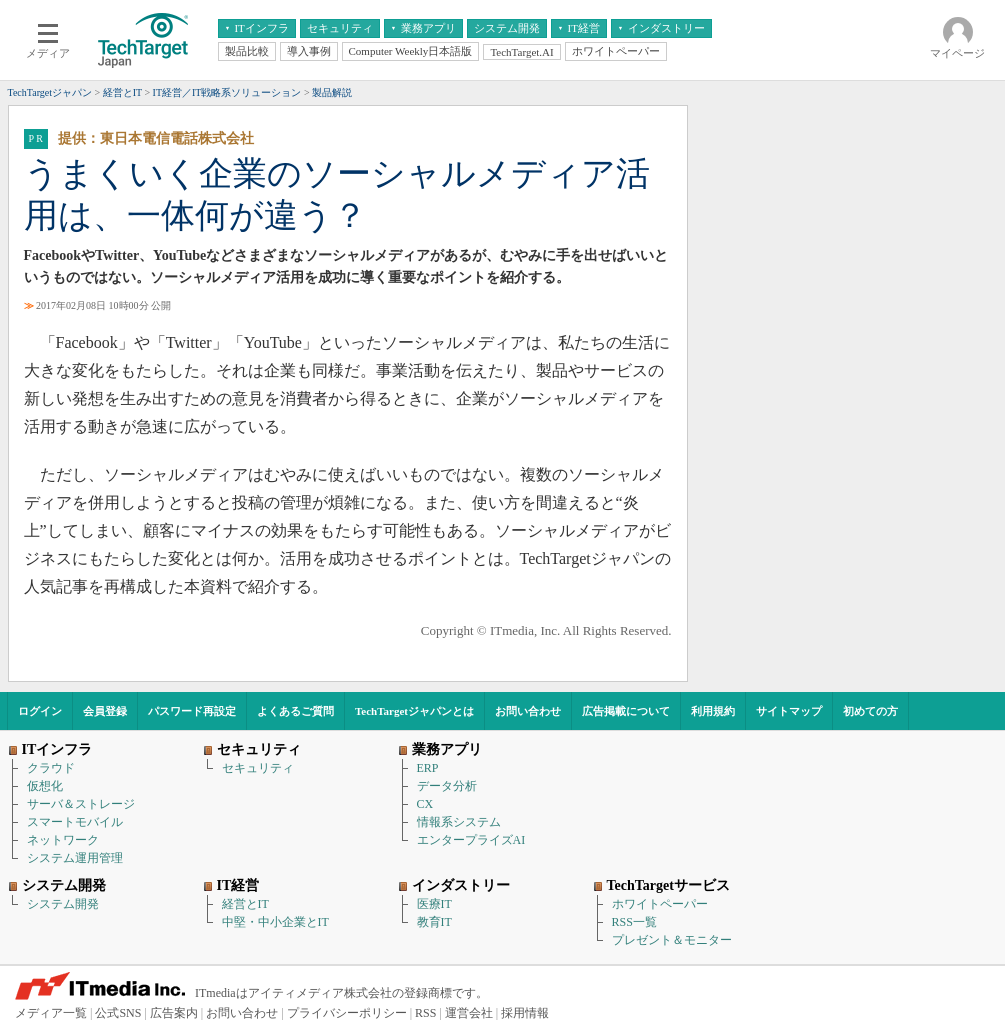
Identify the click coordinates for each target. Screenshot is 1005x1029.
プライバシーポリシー (347, 1013)
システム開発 (63, 904)
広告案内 (174, 1013)
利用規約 (713, 711)
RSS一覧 (634, 922)
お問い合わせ (528, 711)
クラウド (51, 768)
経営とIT (245, 904)
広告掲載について (626, 711)
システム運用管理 (75, 858)
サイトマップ (789, 711)
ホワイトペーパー (660, 904)
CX (425, 804)
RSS (425, 1013)
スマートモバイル (75, 822)
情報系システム (459, 822)
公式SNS (118, 1013)
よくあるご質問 (295, 711)
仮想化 (45, 786)
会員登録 (105, 711)
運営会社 (469, 1013)
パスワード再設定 (192, 711)
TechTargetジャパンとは (414, 711)
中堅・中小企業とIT (275, 922)
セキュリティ (258, 768)
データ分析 (447, 786)
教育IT (434, 922)
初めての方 (870, 711)
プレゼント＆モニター (672, 940)
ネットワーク (63, 840)
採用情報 (525, 1013)
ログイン (40, 711)
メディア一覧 (51, 1013)
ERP (428, 768)
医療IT (434, 904)
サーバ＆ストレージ (81, 804)
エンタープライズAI (471, 840)
